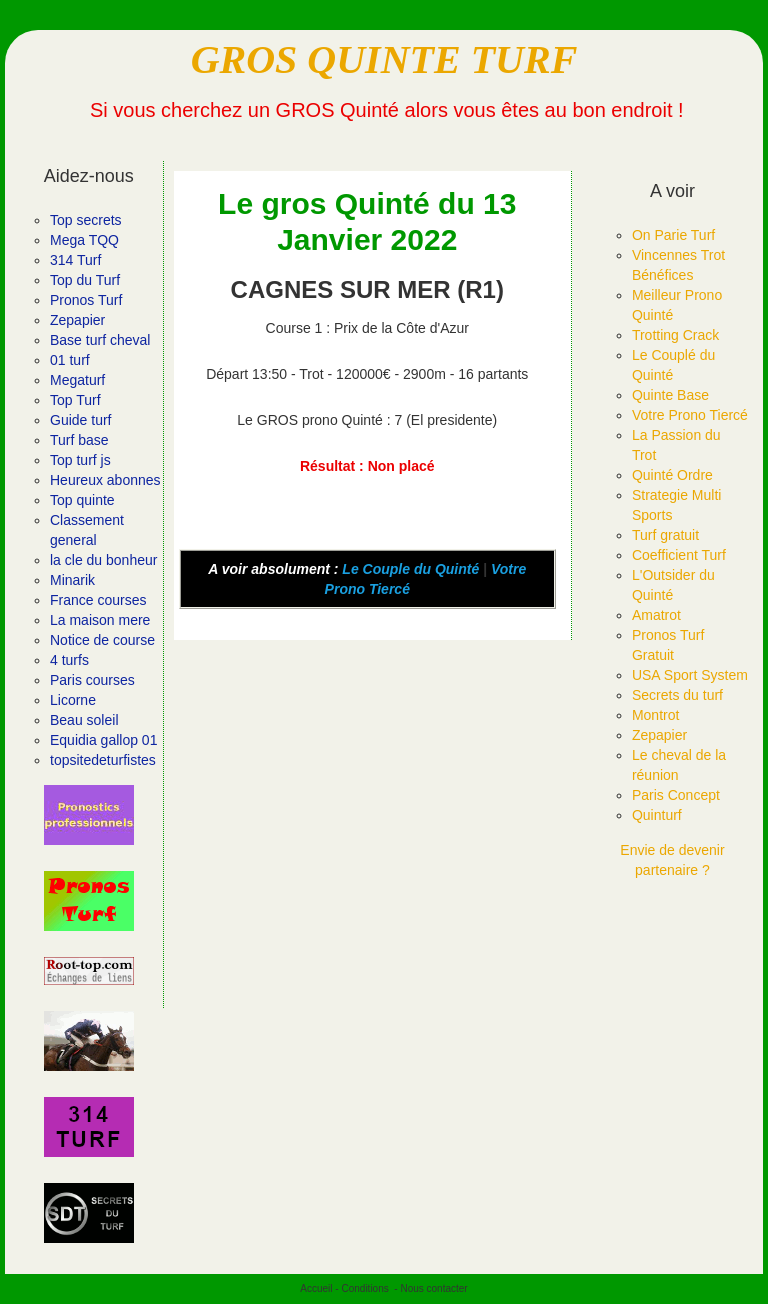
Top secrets (86, 220)
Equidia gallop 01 (103, 740)
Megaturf (77, 380)
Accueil (316, 1288)
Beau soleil (84, 720)
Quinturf (657, 815)
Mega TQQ (84, 240)
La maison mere (100, 620)
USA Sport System (690, 675)
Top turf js (80, 460)
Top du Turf (85, 280)
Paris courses (92, 680)
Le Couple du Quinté (410, 569)
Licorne (73, 700)
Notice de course (102, 640)
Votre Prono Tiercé (690, 415)
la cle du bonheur (103, 560)
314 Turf (75, 260)
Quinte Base (670, 395)
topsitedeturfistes (103, 760)
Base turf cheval (100, 340)
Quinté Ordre (672, 475)
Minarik (72, 580)
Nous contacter (433, 1288)
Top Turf (75, 400)
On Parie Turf (673, 235)
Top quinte (82, 500)
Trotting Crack (675, 335)
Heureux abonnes (105, 480)
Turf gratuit (665, 535)
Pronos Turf (86, 300)
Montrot (655, 715)
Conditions (364, 1288)
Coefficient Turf (679, 555)
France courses (98, 600)
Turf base (79, 440)
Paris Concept (676, 795)
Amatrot (656, 615)
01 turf (70, 360)
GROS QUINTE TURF (384, 59)
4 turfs (69, 660)
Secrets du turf (677, 695)
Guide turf (80, 420)
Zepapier (77, 320)
